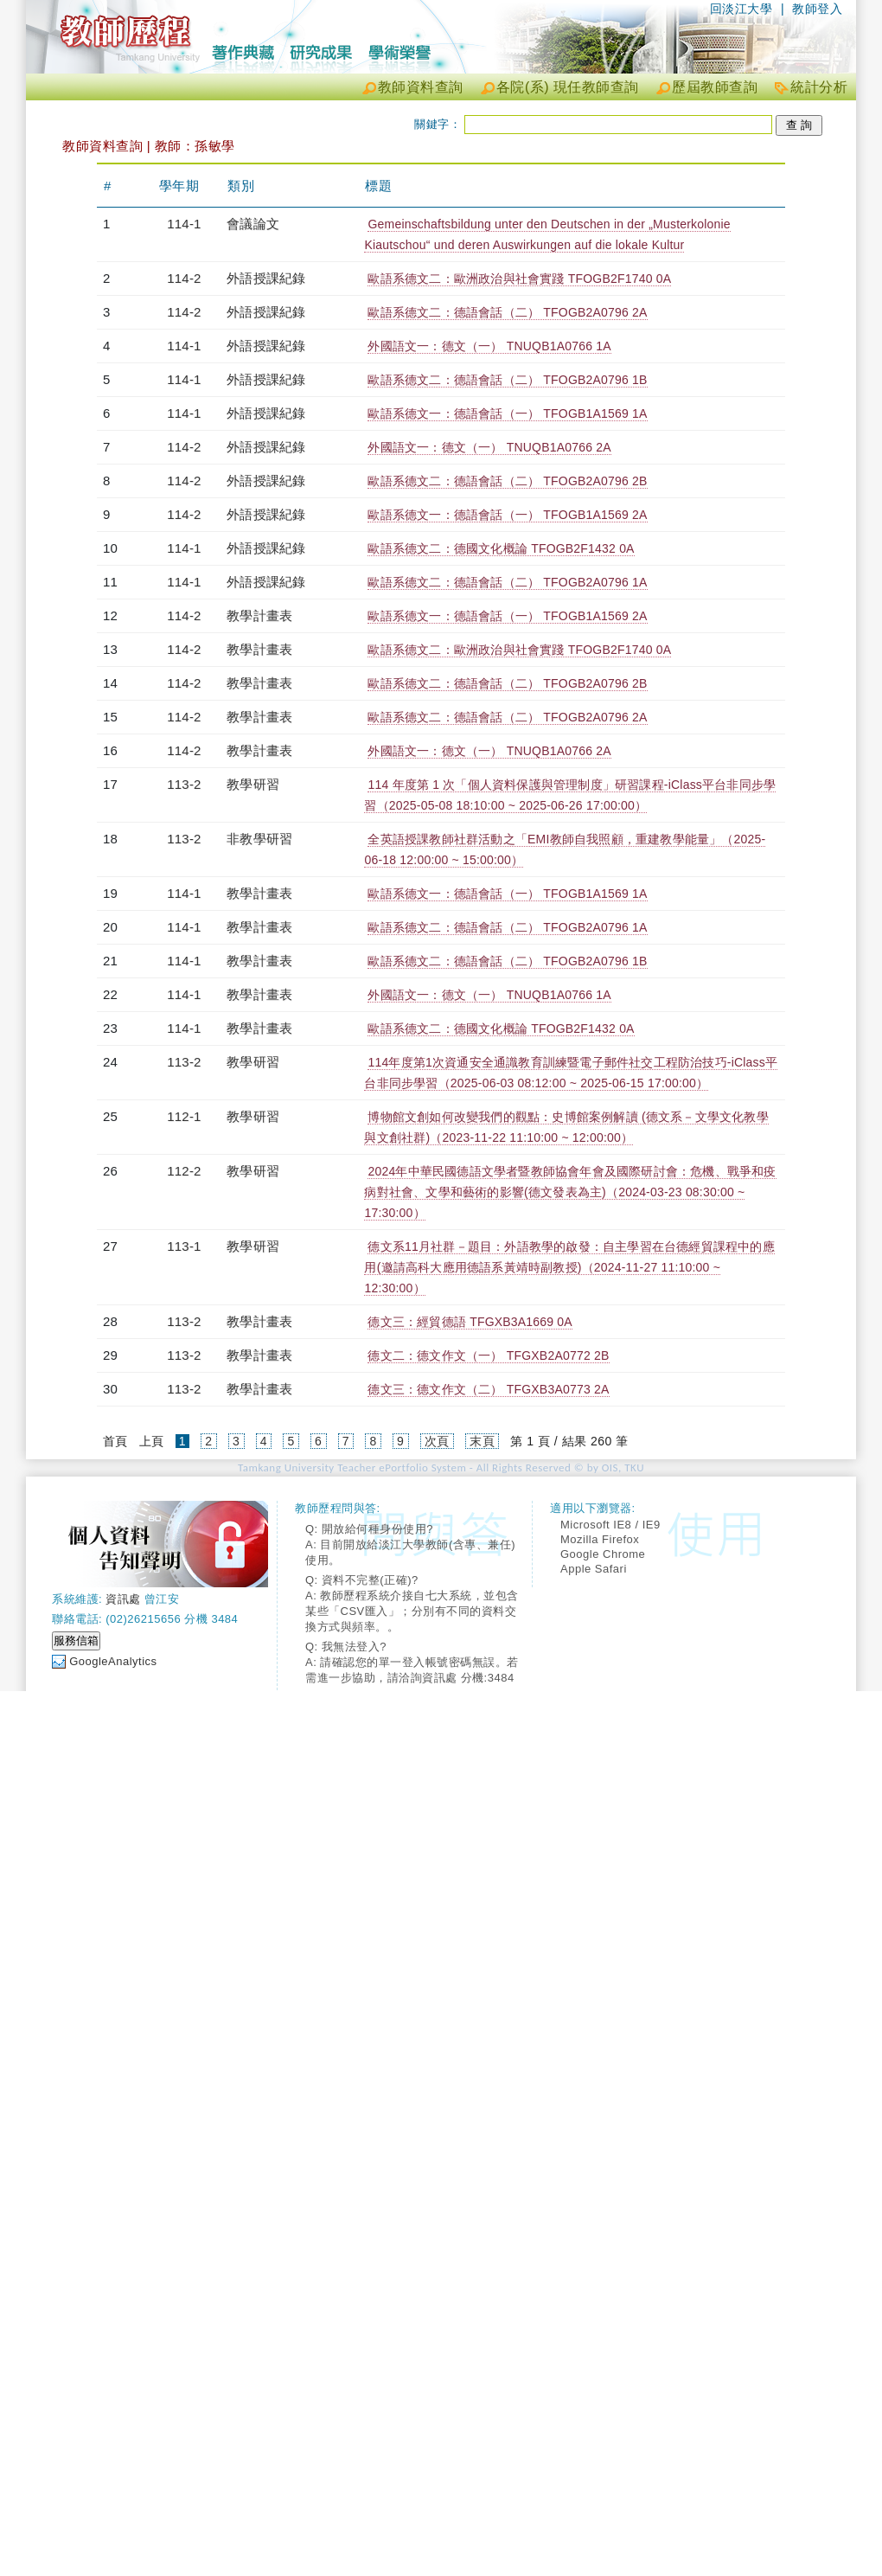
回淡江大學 (741, 9)
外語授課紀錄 (266, 278)
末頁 (482, 1441)
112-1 (184, 1116)
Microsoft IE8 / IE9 (610, 1524)
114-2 (184, 278)
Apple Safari (593, 1568)
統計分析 (818, 87)
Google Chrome (602, 1554)
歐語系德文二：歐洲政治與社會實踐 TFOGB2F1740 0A (519, 278)
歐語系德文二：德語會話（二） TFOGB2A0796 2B (507, 481)
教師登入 (817, 9)
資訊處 (123, 1598)
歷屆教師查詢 (714, 87)
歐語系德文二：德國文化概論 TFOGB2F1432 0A (501, 548)
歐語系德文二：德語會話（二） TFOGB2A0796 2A (507, 312)
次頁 (437, 1441)
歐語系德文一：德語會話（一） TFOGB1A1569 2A (507, 515)
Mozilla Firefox (599, 1539)
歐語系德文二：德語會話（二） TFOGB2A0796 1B (507, 380)
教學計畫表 (259, 615)
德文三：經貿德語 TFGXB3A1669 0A (470, 1322)
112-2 (184, 1170)
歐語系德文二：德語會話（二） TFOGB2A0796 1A (507, 582)
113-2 (184, 784)
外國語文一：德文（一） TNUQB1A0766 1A (489, 346)
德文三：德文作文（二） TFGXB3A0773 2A (488, 1389)
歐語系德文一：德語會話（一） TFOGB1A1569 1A (507, 413)
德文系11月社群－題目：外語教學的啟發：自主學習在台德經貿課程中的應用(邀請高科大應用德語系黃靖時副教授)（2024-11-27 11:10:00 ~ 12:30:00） (569, 1267)
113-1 (184, 1246)
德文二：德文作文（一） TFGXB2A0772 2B (488, 1355)
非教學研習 (259, 838)
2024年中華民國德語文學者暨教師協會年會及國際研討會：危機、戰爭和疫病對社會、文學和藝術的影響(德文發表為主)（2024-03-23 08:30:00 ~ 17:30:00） (570, 1192)
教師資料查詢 (420, 87)
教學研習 (253, 784)
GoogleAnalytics (113, 1661)
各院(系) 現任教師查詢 (567, 87)
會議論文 (253, 223)
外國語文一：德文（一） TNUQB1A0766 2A (489, 447)
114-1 (184, 223)
